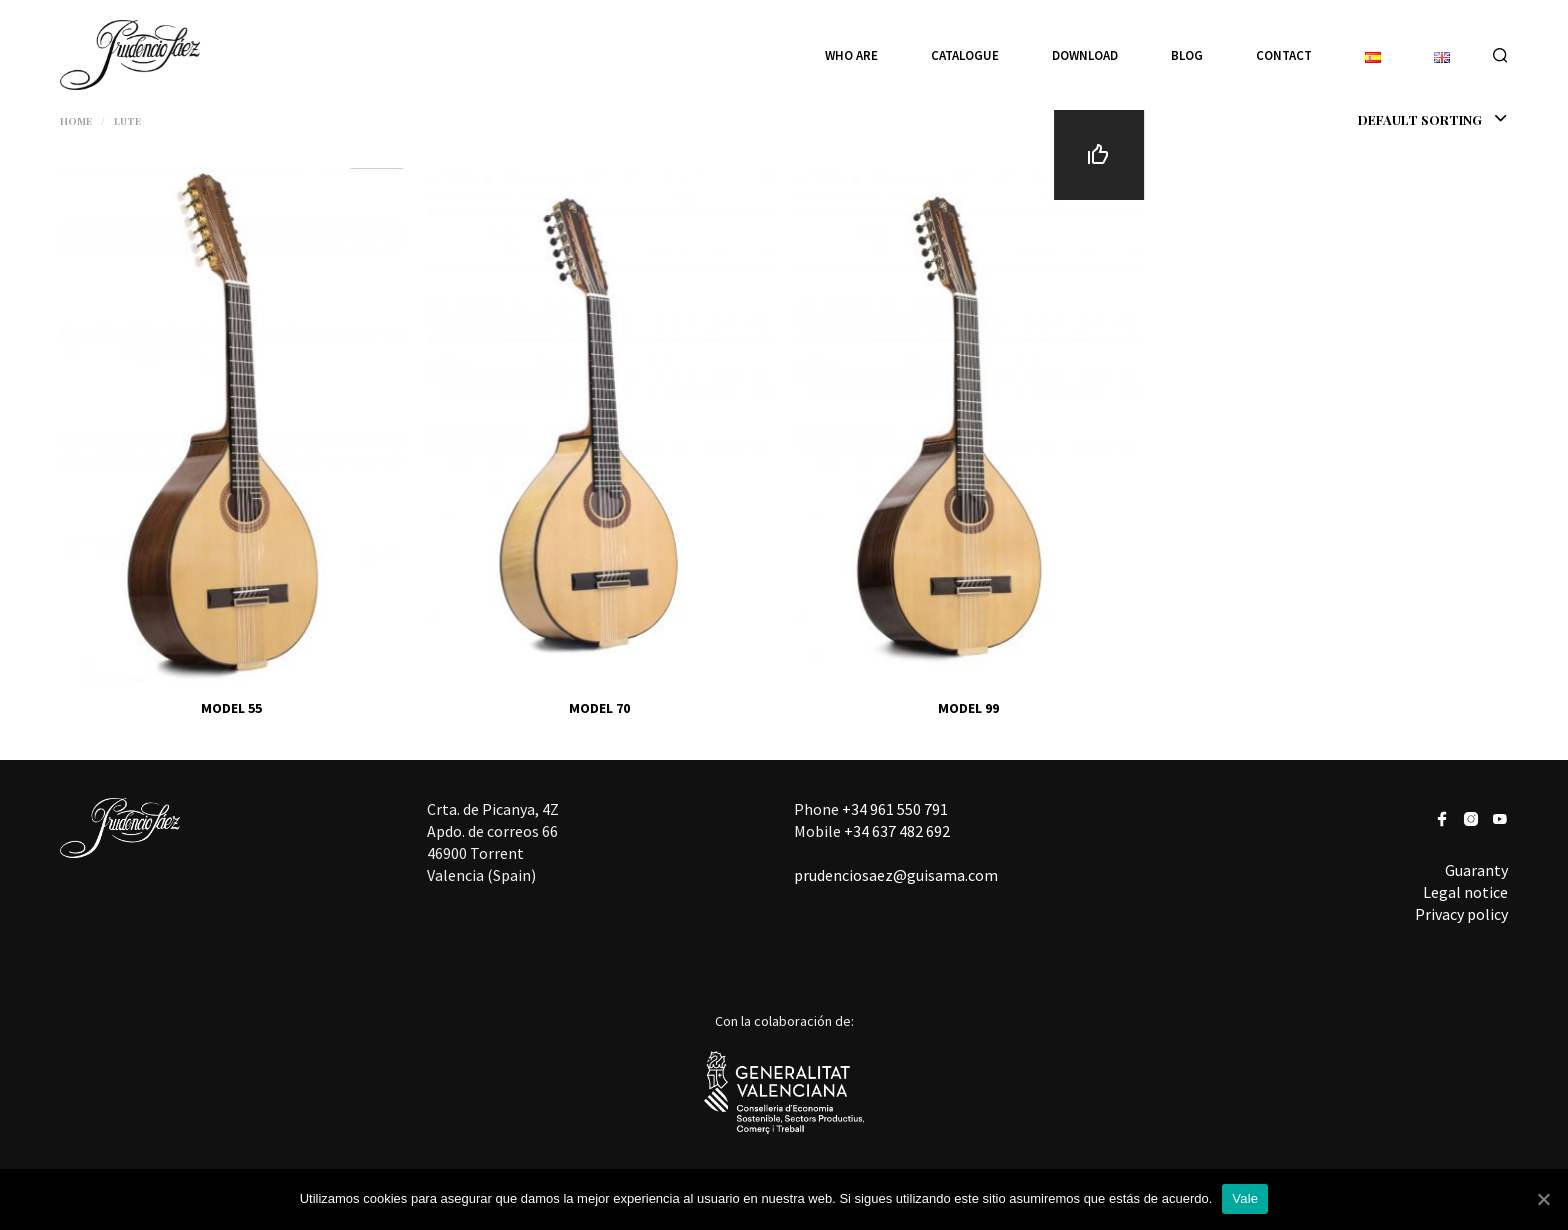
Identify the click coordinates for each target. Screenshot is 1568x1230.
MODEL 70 (599, 708)
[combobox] (1391, 120)
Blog (1187, 55)
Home (76, 121)
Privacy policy (1461, 914)
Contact (1284, 55)
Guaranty (1476, 870)
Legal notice (1465, 892)
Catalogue (965, 55)
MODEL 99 (968, 708)
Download (1085, 55)
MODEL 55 (231, 708)
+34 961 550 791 (895, 809)
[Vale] (1543, 1199)
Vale (1245, 1198)
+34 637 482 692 (897, 831)
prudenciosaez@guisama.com (896, 875)
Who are (851, 55)
